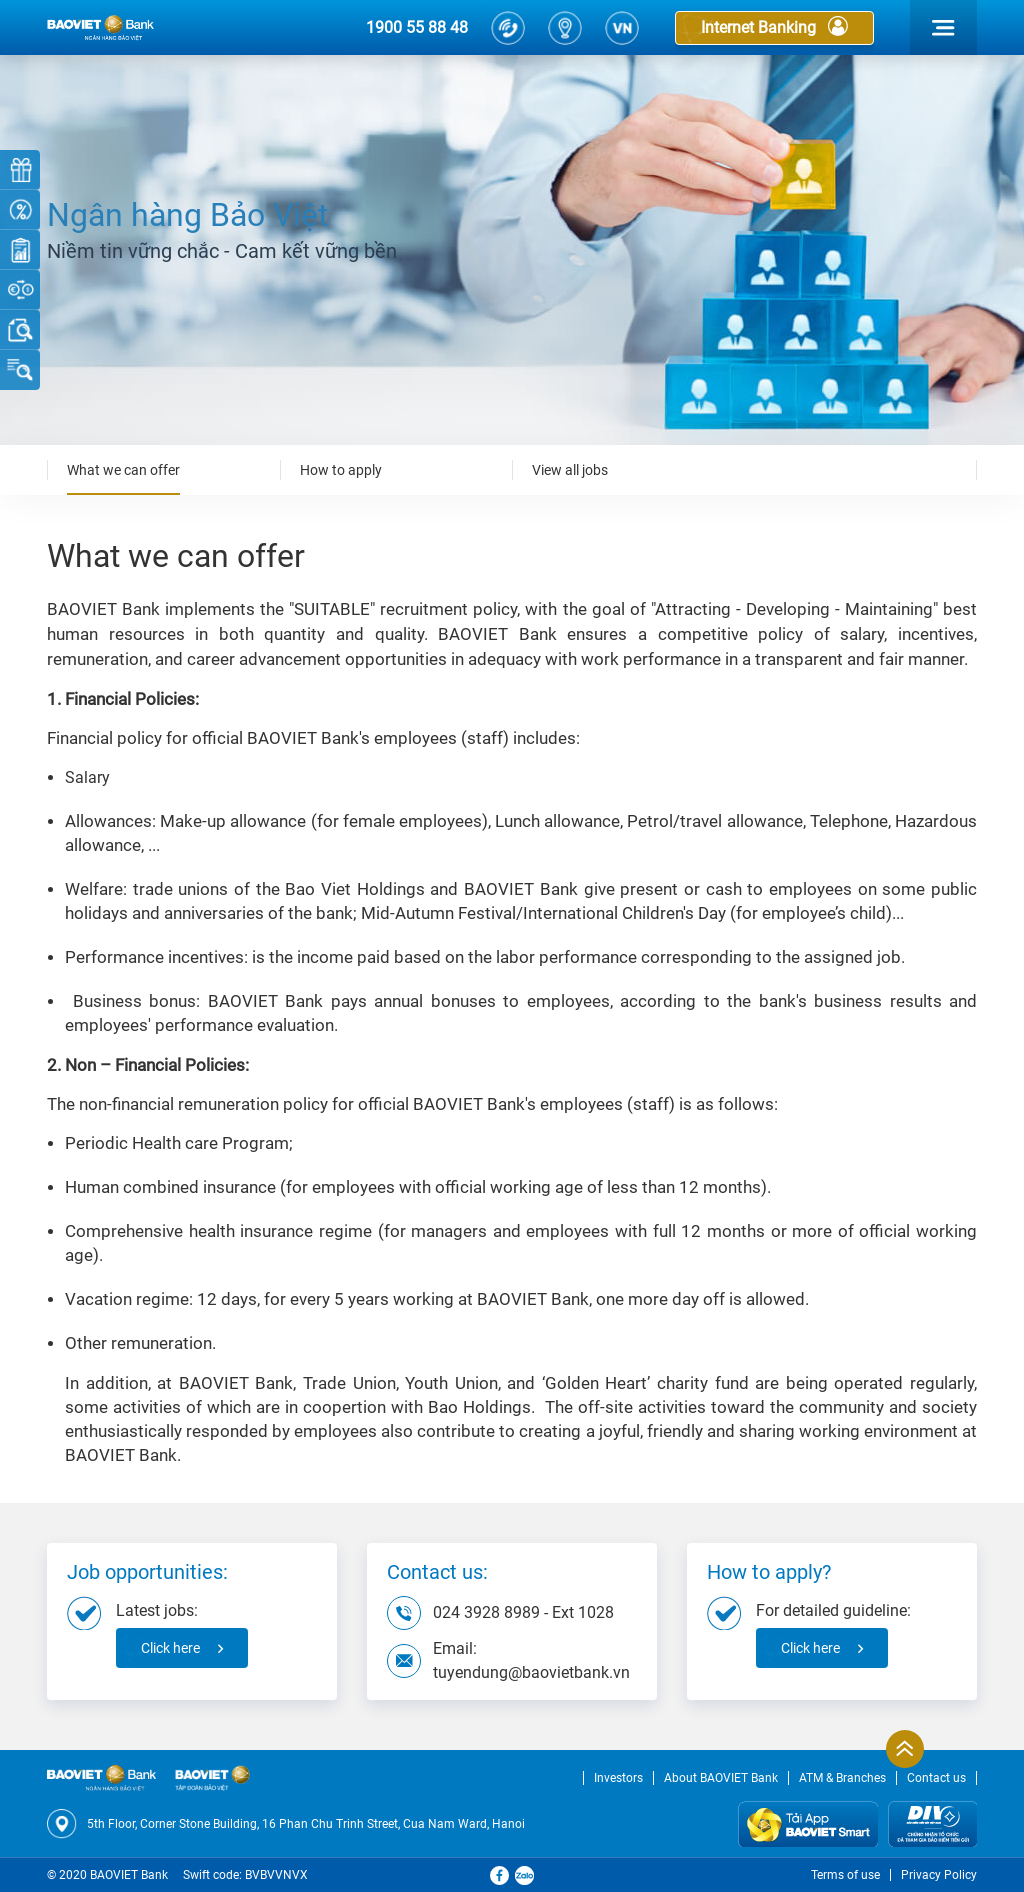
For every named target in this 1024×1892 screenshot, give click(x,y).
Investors (618, 1778)
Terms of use (845, 1875)
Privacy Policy (939, 1875)
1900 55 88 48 (417, 27)
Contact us (936, 1778)
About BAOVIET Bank (721, 1778)
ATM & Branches (842, 1778)
